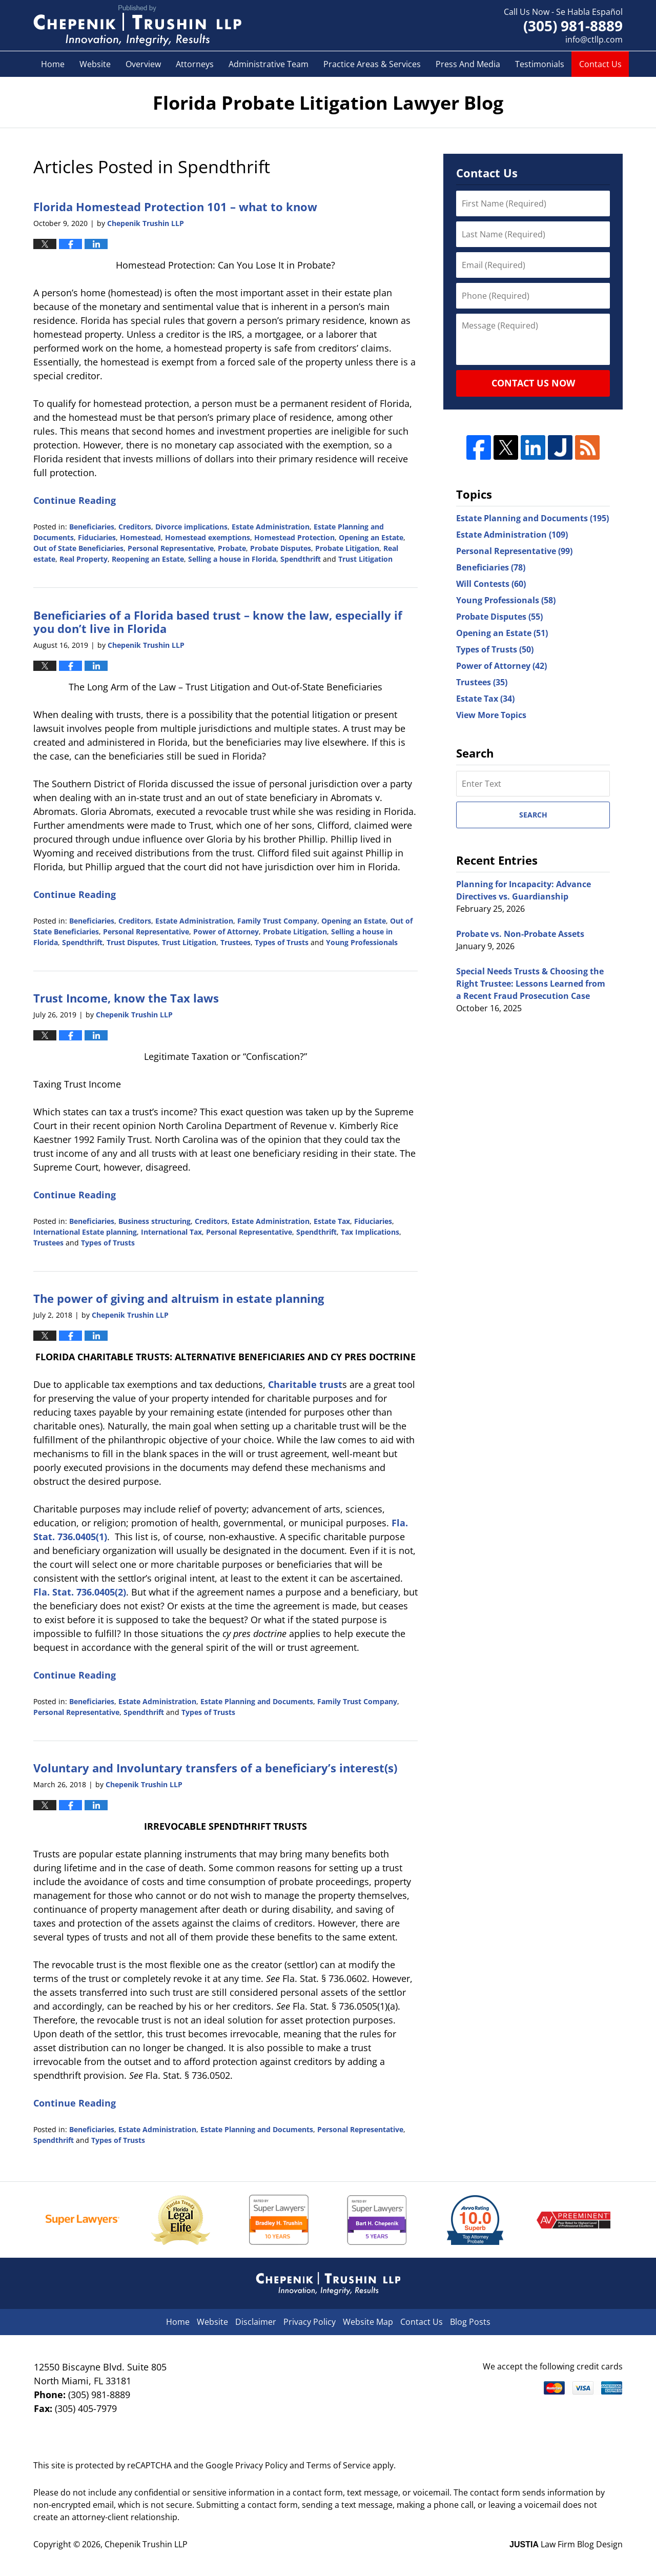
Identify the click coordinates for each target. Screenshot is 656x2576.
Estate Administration (271, 526)
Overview (143, 64)
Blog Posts (470, 2321)
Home (53, 64)
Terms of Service (338, 2465)
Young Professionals (362, 942)
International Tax (171, 1232)
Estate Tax (332, 1221)
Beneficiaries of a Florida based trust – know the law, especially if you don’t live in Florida (217, 621)
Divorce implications (191, 526)
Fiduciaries (97, 537)
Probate (232, 548)
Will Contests (491, 583)
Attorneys (195, 64)
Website (95, 64)
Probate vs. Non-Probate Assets (520, 933)
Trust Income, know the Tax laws (126, 998)
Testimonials (539, 64)
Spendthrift (300, 559)
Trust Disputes (132, 942)
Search (533, 815)
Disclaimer (255, 2321)
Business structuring (154, 1221)
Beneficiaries (91, 526)
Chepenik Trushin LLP (146, 2544)
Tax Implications (370, 1232)
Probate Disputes (280, 548)
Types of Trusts (282, 942)
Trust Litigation (365, 559)
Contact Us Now (533, 383)
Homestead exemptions (207, 537)
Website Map (368, 2321)
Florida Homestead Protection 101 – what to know (175, 206)
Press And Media (468, 64)
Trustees (235, 942)
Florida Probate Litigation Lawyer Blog (137, 25)
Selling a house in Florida (232, 559)
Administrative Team (269, 64)
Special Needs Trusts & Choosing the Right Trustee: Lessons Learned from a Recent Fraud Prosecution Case (530, 983)
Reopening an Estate (148, 559)
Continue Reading (74, 500)
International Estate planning (85, 1232)
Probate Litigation (347, 548)
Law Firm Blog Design (566, 2544)
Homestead (140, 537)
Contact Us (600, 64)
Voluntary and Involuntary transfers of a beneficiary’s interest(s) (215, 1767)
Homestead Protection (294, 537)
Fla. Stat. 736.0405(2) (79, 1592)
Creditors (134, 526)
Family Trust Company (277, 921)
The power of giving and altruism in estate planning (178, 1298)
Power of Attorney (226, 931)
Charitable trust (305, 1384)
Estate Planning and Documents (256, 1701)
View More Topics (491, 715)
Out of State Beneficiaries (78, 548)
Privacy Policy (309, 2321)
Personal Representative (171, 548)
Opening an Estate (371, 537)
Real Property (83, 559)
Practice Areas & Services (372, 64)
